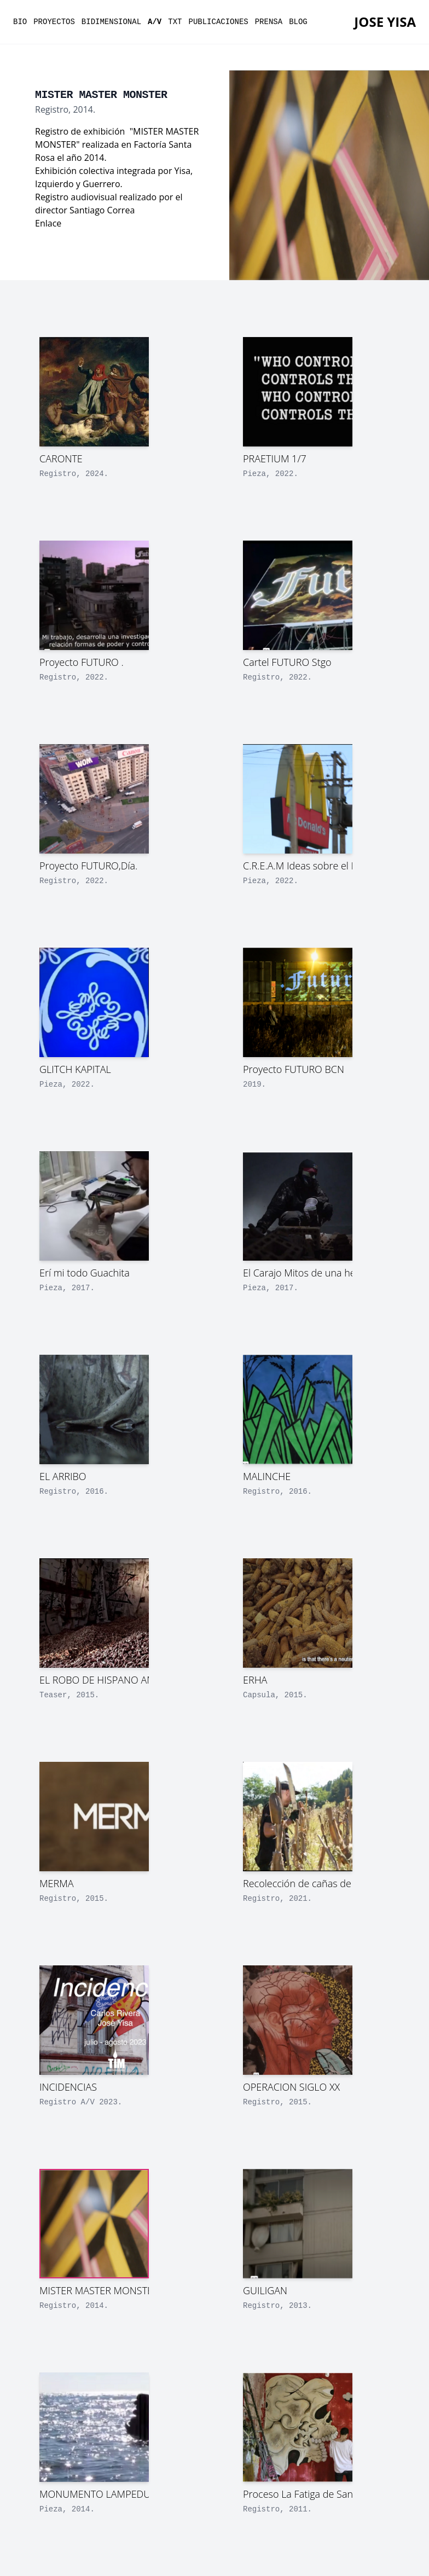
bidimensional (111, 22)
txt (175, 22)
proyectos (54, 22)
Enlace (48, 223)
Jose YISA (385, 22)
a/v (154, 22)
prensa (268, 22)
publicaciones (218, 22)
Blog (298, 22)
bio (20, 22)
